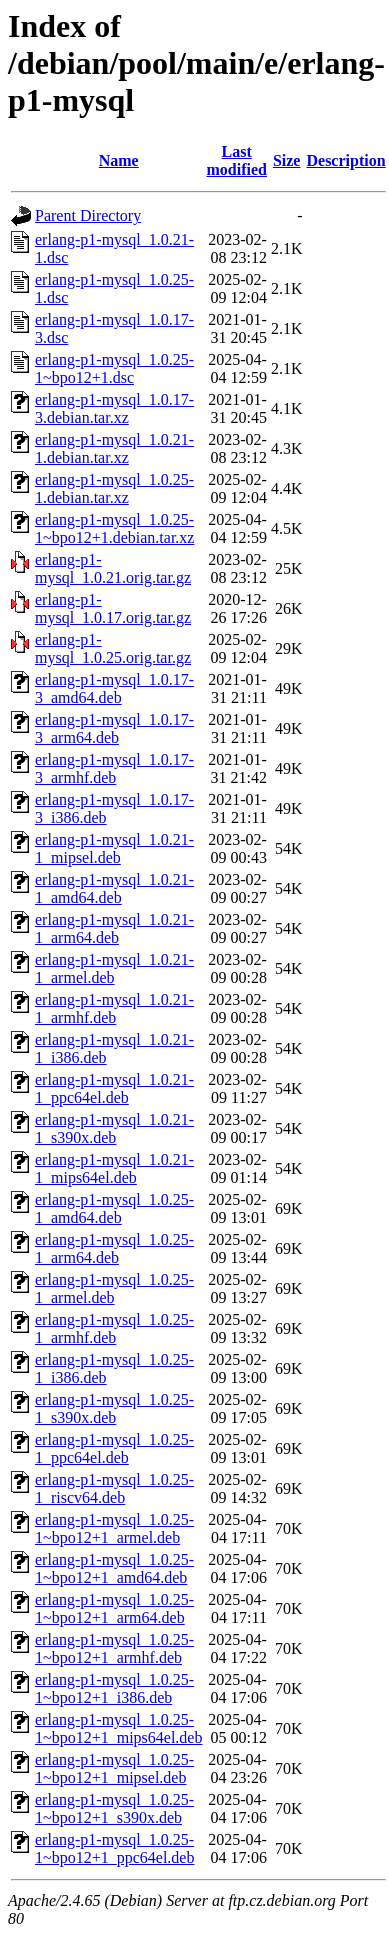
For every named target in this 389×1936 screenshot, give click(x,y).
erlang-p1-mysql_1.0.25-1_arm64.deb (114, 1248)
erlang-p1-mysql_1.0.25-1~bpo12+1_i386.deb (114, 1688)
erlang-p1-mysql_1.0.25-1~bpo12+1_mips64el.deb (118, 1728)
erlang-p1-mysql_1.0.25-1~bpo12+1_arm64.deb (114, 1608)
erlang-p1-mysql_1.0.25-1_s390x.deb (114, 1408)
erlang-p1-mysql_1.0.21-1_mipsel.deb (114, 848)
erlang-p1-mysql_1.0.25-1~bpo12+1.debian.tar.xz (114, 528)
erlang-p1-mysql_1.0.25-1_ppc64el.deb (114, 1448)
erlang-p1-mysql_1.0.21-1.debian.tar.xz (114, 448)
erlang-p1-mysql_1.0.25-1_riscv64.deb (114, 1488)
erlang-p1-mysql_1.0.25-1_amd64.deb (114, 1208)
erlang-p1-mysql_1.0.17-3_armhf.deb (114, 768)
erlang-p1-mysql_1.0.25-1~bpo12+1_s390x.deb (114, 1808)
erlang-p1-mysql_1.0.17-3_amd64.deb (114, 688)
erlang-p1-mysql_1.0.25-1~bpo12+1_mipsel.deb (114, 1768)
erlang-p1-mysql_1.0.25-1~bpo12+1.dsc (114, 368)
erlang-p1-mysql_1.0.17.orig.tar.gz (113, 608)
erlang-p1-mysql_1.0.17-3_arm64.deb (114, 728)
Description (345, 160)
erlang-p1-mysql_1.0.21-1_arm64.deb (114, 928)
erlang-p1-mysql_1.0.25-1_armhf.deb (114, 1328)
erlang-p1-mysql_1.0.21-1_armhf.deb (114, 1008)
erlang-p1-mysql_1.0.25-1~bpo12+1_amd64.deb (114, 1568)
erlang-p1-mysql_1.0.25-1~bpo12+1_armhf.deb (114, 1648)
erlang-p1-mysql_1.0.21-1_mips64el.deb (114, 1168)
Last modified (236, 160)
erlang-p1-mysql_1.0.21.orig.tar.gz (113, 568)
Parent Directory (88, 215)
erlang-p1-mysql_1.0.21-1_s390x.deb (114, 1128)
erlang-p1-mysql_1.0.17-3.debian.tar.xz (114, 408)
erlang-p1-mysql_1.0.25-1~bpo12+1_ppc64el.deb (114, 1848)
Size (287, 160)
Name (119, 160)
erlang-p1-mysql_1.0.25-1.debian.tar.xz (114, 488)
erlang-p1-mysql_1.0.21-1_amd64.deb (114, 888)
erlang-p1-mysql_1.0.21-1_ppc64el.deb (114, 1088)
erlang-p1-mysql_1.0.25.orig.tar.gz (113, 648)
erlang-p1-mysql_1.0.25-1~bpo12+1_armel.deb (114, 1528)
